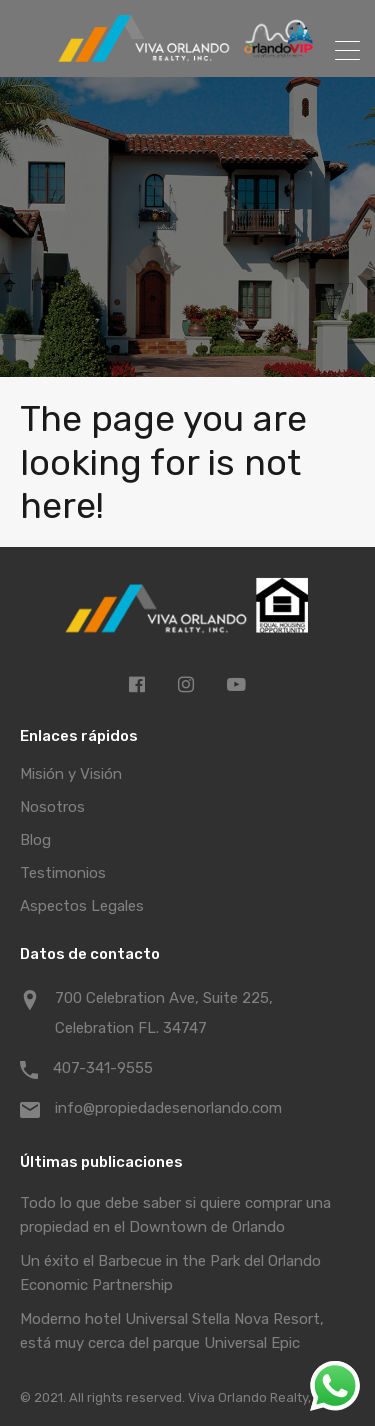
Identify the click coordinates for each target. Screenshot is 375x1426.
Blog (35, 840)
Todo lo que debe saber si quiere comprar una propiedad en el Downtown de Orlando (175, 1215)
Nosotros (52, 807)
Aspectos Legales (82, 906)
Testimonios (63, 873)
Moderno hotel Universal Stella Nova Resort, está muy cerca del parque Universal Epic (172, 1331)
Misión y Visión (71, 774)
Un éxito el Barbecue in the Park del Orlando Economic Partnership (170, 1273)
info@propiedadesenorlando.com (168, 1108)
